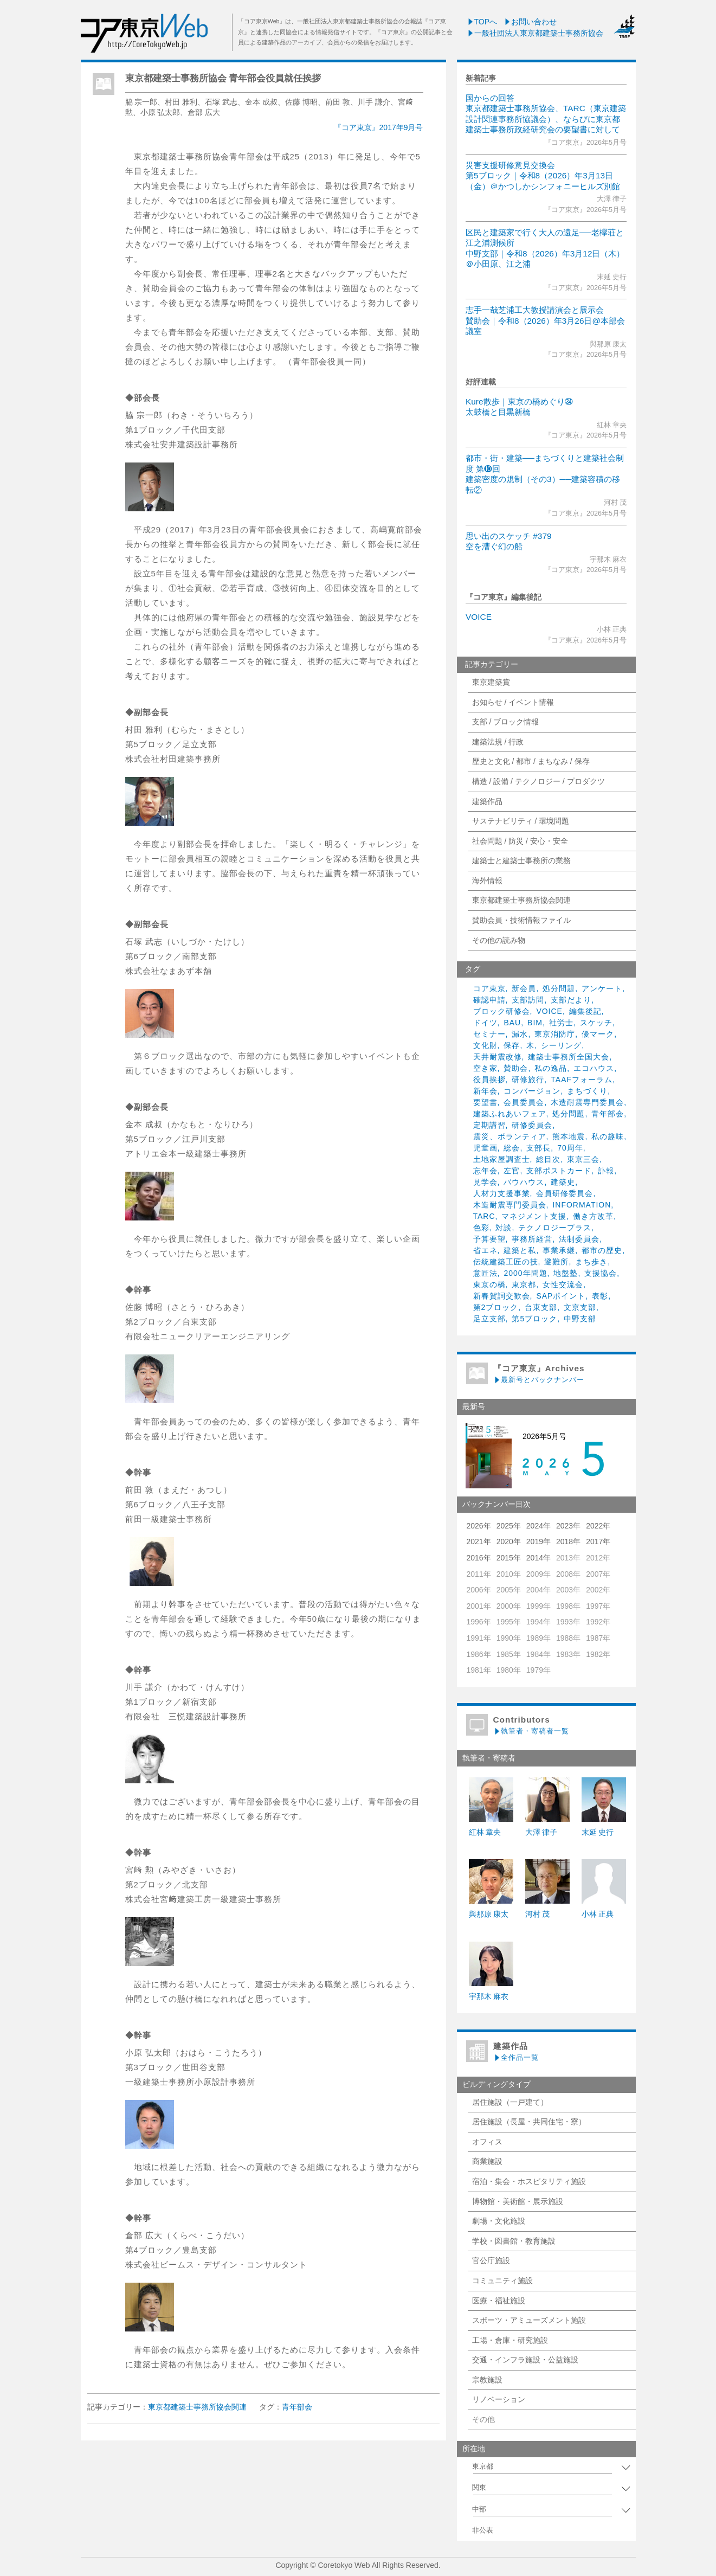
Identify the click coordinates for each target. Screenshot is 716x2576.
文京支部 (580, 1307)
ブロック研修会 (501, 1011)
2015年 (508, 1557)
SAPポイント (560, 1296)
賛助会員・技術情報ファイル (521, 920)
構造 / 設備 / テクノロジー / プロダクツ (538, 781)
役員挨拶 (489, 1079)
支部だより (571, 999)
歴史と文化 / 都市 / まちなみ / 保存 (531, 761)
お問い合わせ (530, 21)
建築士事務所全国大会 (568, 1056)
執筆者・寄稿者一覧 (531, 1731)
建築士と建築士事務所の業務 (521, 860)
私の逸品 (550, 1068)
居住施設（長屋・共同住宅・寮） (529, 2121)
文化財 (485, 1045)
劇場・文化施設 (498, 2221)
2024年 (538, 1525)
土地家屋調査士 (501, 1159)
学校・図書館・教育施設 (514, 2241)
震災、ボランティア (509, 1136)
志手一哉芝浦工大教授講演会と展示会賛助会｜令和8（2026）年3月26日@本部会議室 (545, 320)
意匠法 (485, 1273)
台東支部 (541, 1307)
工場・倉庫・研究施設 (510, 2340)
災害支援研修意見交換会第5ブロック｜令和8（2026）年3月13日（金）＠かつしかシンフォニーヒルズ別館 (543, 175)
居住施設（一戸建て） (510, 2102)
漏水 (520, 1034)
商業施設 (487, 2161)
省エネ (485, 1250)
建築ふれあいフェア (509, 1113)
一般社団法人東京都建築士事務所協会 (535, 33)
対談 (503, 1227)
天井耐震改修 (497, 1056)
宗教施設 (487, 2379)
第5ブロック (534, 1318)
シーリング (561, 1045)
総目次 (548, 1159)
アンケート (602, 988)
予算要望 (489, 1239)
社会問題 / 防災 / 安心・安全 (520, 841)
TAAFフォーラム (581, 1079)
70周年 (570, 1148)
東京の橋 (489, 1284)
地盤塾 (565, 1273)
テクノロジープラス (554, 1227)
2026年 (479, 1525)
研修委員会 (532, 1125)
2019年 (538, 1541)
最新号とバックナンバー (538, 1380)
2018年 (568, 1541)
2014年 (538, 1557)
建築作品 (487, 801)
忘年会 (485, 1170)
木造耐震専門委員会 (587, 1102)
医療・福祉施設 (498, 2300)
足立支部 (489, 1318)
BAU (512, 1022)
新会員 (524, 988)
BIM (535, 1022)
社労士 (561, 1022)
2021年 (479, 1541)
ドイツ (485, 1022)
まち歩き (591, 1261)
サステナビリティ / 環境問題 (521, 821)
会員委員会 (524, 1102)
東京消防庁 (554, 1034)
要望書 (485, 1102)
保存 (512, 1045)
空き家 (485, 1068)
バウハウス (524, 1182)
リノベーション (498, 2399)
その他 (483, 2419)
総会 (512, 1148)
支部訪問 (528, 999)
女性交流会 (563, 1284)
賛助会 (516, 1068)
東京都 (524, 1284)
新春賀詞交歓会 (501, 1296)
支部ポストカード (558, 1170)
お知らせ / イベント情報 (513, 702)
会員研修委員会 (564, 1193)
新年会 (485, 1091)
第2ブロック (496, 1307)
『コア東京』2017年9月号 (378, 127)
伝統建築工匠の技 (505, 1261)
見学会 (485, 1182)
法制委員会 (579, 1239)
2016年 (479, 1557)
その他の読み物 (498, 940)
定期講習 (489, 1125)
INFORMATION (581, 1204)
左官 (512, 1170)
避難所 (556, 1261)
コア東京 (489, 988)
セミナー (489, 1034)
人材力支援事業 (501, 1193)
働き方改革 (593, 1216)
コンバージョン (532, 1091)
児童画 (485, 1148)
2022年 (598, 1525)
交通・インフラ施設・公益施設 (525, 2359)
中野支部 (580, 1318)
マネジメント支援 (533, 1216)
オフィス (487, 2141)
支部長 (538, 1148)
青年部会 (607, 1113)
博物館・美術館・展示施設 (517, 2201)
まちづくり (587, 1091)
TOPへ (482, 21)
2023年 (568, 1525)
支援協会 (600, 1273)
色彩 (481, 1227)
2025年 (508, 1525)
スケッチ (596, 1022)
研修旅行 (528, 1079)
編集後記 (585, 1011)
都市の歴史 (602, 1250)
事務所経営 (532, 1239)
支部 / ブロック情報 (505, 721)
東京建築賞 (491, 682)
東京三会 (583, 1159)
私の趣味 (607, 1136)
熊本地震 (568, 1136)
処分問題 (559, 988)
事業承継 (559, 1250)
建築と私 (520, 1250)
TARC (484, 1216)
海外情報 (487, 880)
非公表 (482, 2530)
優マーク (598, 1034)
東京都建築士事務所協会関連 (521, 900)
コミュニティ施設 (502, 2280)
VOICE (479, 616)
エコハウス (593, 1068)
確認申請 (489, 999)
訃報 (606, 1170)
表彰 (600, 1296)
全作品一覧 (516, 2057)
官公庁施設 (491, 2260)
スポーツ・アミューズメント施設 (529, 2320)
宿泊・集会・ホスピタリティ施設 (529, 2181)
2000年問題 (525, 1273)
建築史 (563, 1182)
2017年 (598, 1541)
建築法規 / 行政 (498, 741)
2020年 (508, 1541)
